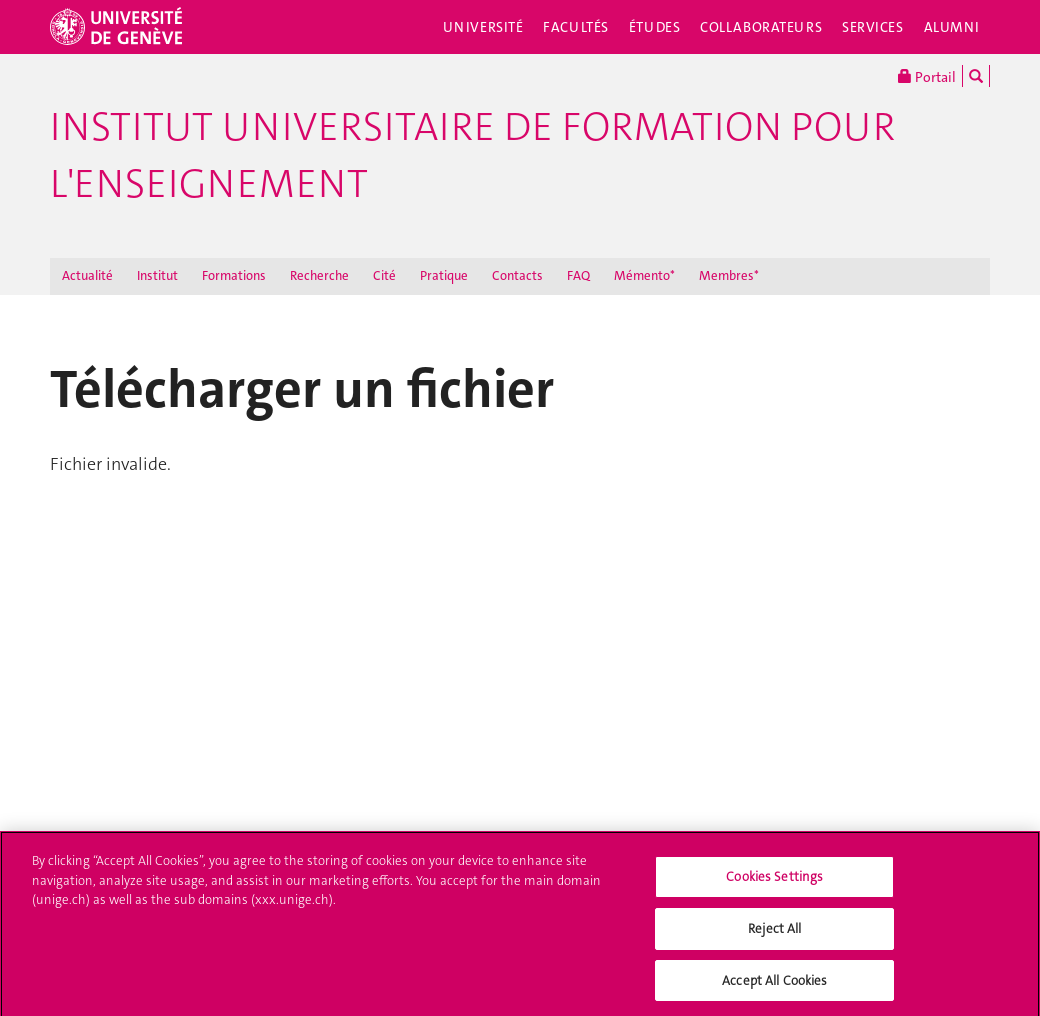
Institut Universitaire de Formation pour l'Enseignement (472, 155)
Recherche (319, 275)
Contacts (517, 275)
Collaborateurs (761, 27)
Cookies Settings (774, 882)
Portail (927, 76)
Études (654, 27)
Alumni (952, 27)
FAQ (578, 275)
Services (873, 27)
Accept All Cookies (774, 985)
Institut (157, 275)
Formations (234, 275)
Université (483, 27)
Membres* (729, 275)
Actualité (87, 275)
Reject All (774, 933)
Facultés (576, 27)
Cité (384, 275)
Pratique (444, 275)
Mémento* (644, 275)
